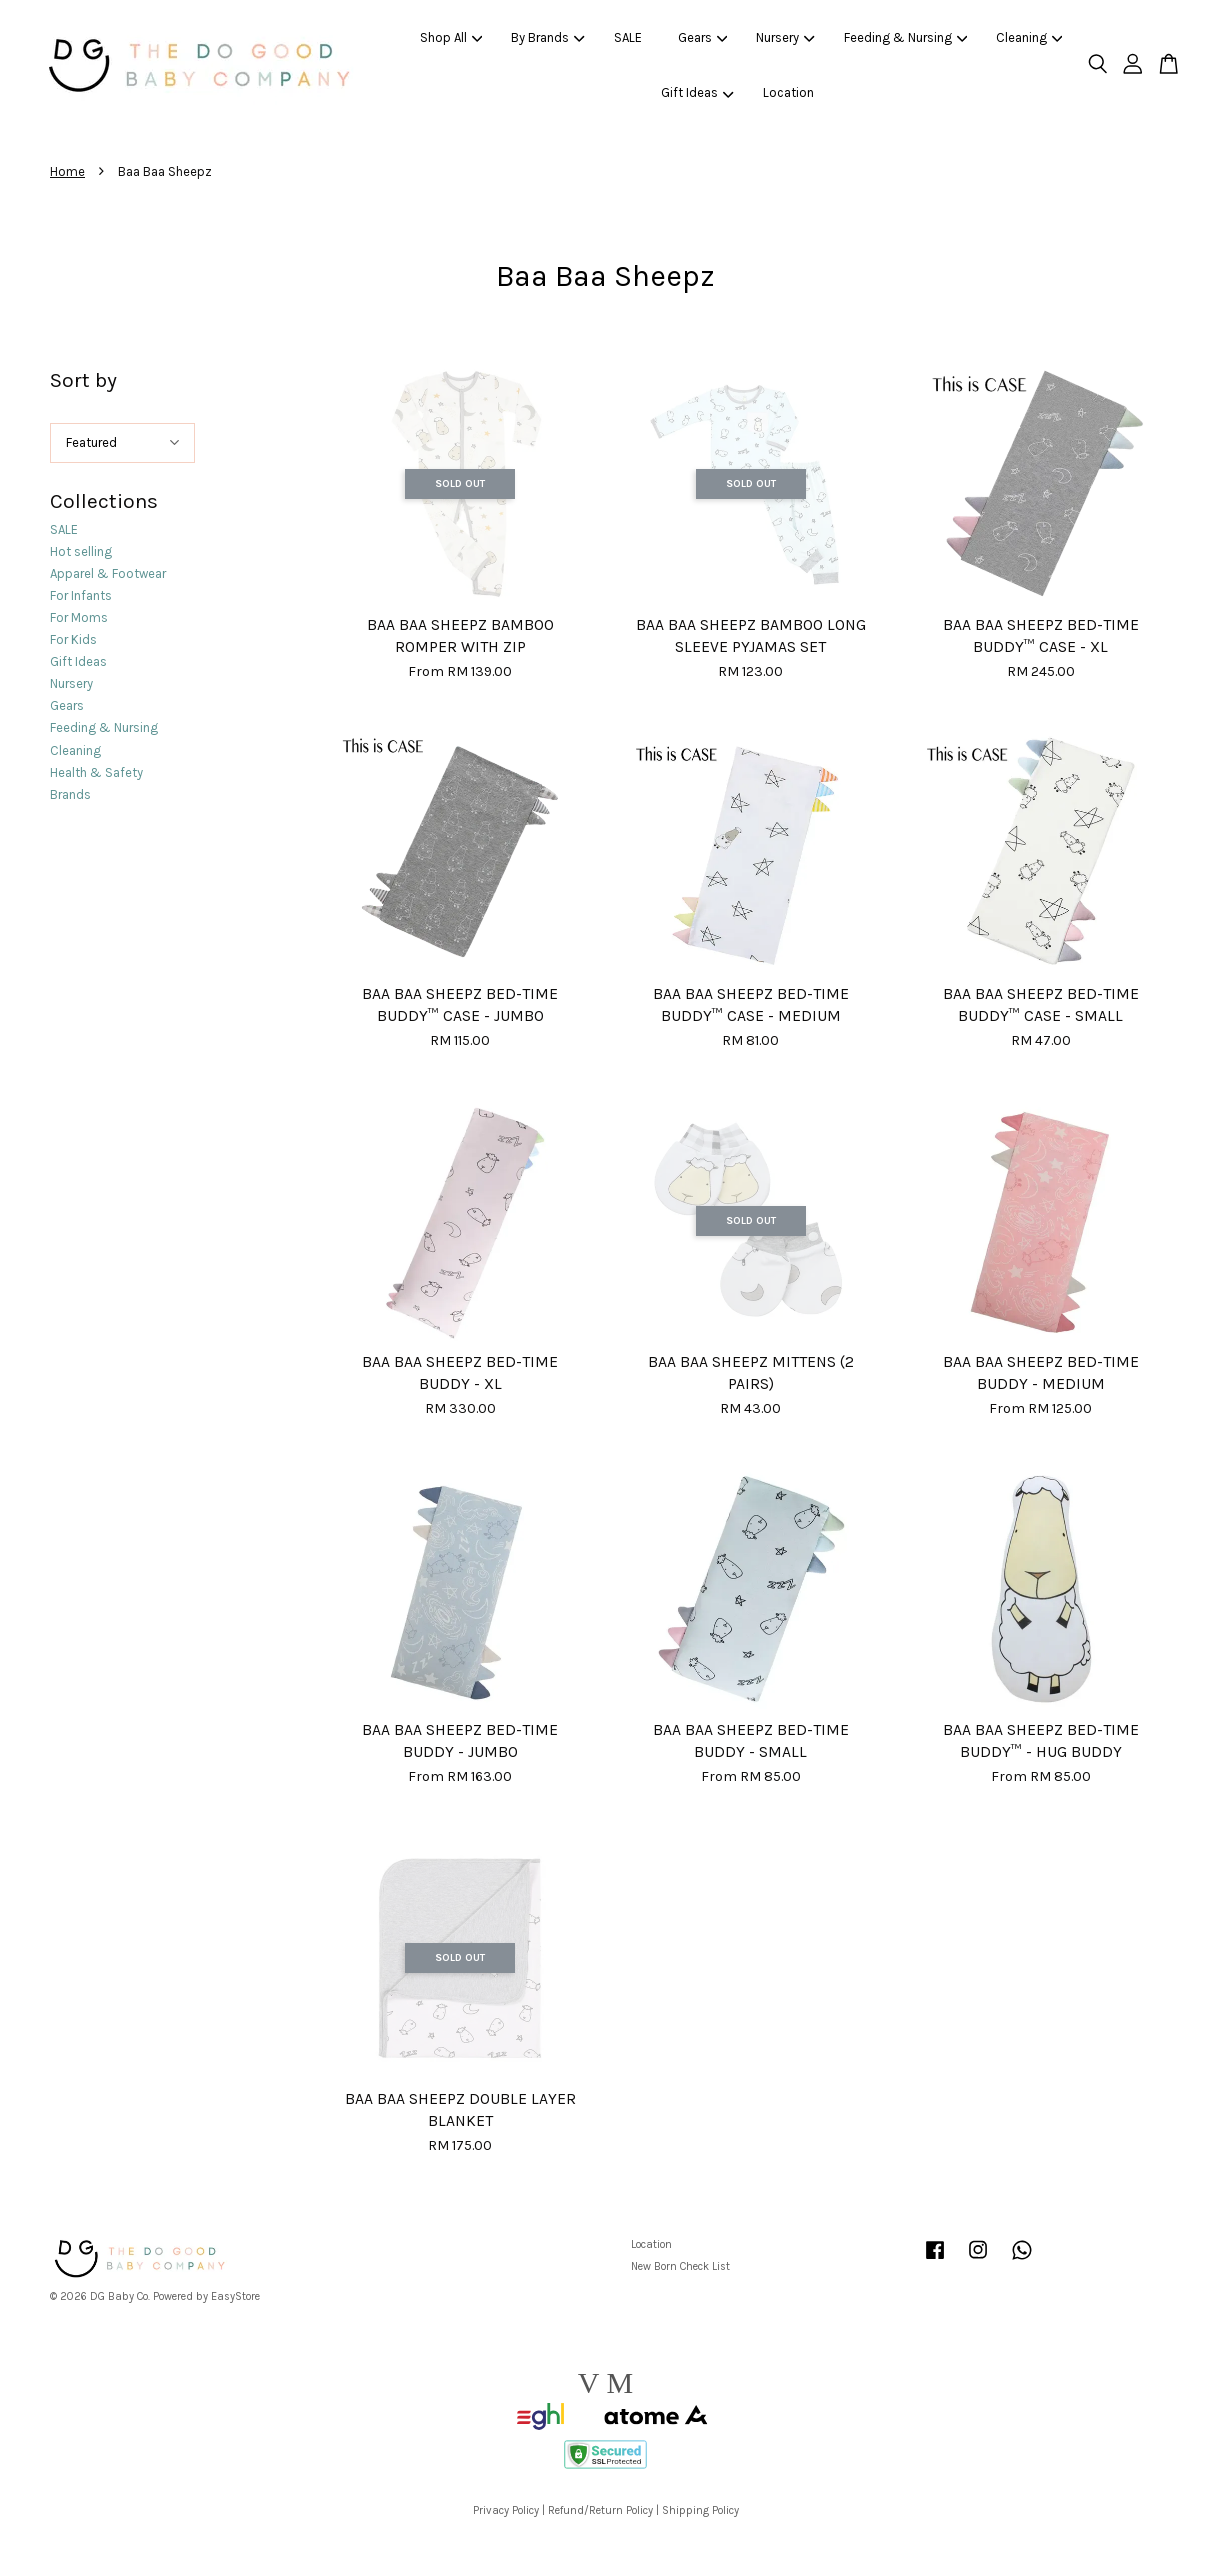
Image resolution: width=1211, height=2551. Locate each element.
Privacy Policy (506, 2510)
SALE (628, 37)
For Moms (79, 617)
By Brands (548, 37)
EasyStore (235, 2296)
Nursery (785, 37)
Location (788, 92)
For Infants (81, 595)
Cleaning (1029, 37)
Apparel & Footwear (108, 573)
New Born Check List (680, 2266)
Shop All (451, 37)
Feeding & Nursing (906, 37)
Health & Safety (96, 772)
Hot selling (81, 551)
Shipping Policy (700, 2510)
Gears (703, 37)
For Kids (73, 639)
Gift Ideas (697, 92)
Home (67, 171)
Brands (70, 794)
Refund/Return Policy (600, 2510)
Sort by (83, 380)
